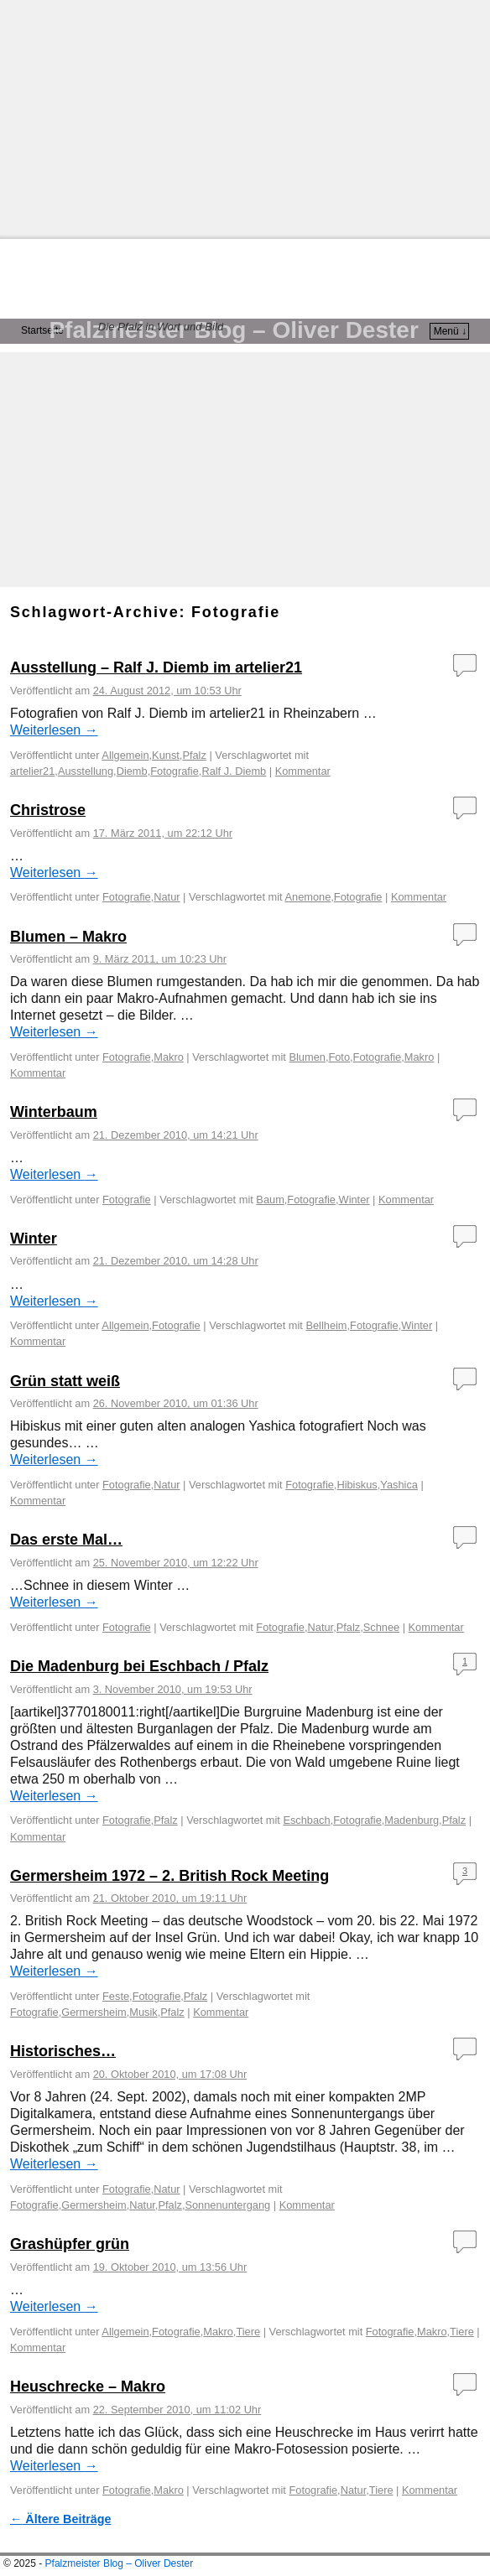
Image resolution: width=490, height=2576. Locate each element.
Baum (270, 1199)
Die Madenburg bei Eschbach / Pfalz (139, 1666)
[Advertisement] (245, 117)
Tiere (248, 2331)
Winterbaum (53, 1112)
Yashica (399, 1484)
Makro (169, 1057)
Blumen (307, 1057)
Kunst (166, 755)
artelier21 (32, 771)
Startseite (42, 330)
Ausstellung (85, 771)
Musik (143, 2012)
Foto (339, 1057)
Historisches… (63, 2051)
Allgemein (125, 755)
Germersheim (94, 2012)
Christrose (48, 810)
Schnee (381, 1627)
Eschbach (306, 1820)
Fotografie (174, 771)
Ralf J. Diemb (233, 771)
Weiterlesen (54, 730)
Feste (115, 1996)
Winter (354, 1199)
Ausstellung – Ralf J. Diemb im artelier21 (156, 667)
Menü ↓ (450, 331)
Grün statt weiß (65, 1381)
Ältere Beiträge (61, 2519)
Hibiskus (356, 1484)
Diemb (132, 771)
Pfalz (194, 755)
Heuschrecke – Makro (87, 2386)
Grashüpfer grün (69, 2244)
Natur (167, 897)
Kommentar (37, 1837)
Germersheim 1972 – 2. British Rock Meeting (169, 1875)
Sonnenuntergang (227, 2205)
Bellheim (326, 1325)
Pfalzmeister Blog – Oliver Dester (233, 330)
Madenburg (411, 1820)
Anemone (308, 897)
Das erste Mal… (66, 1539)
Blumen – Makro (68, 936)
